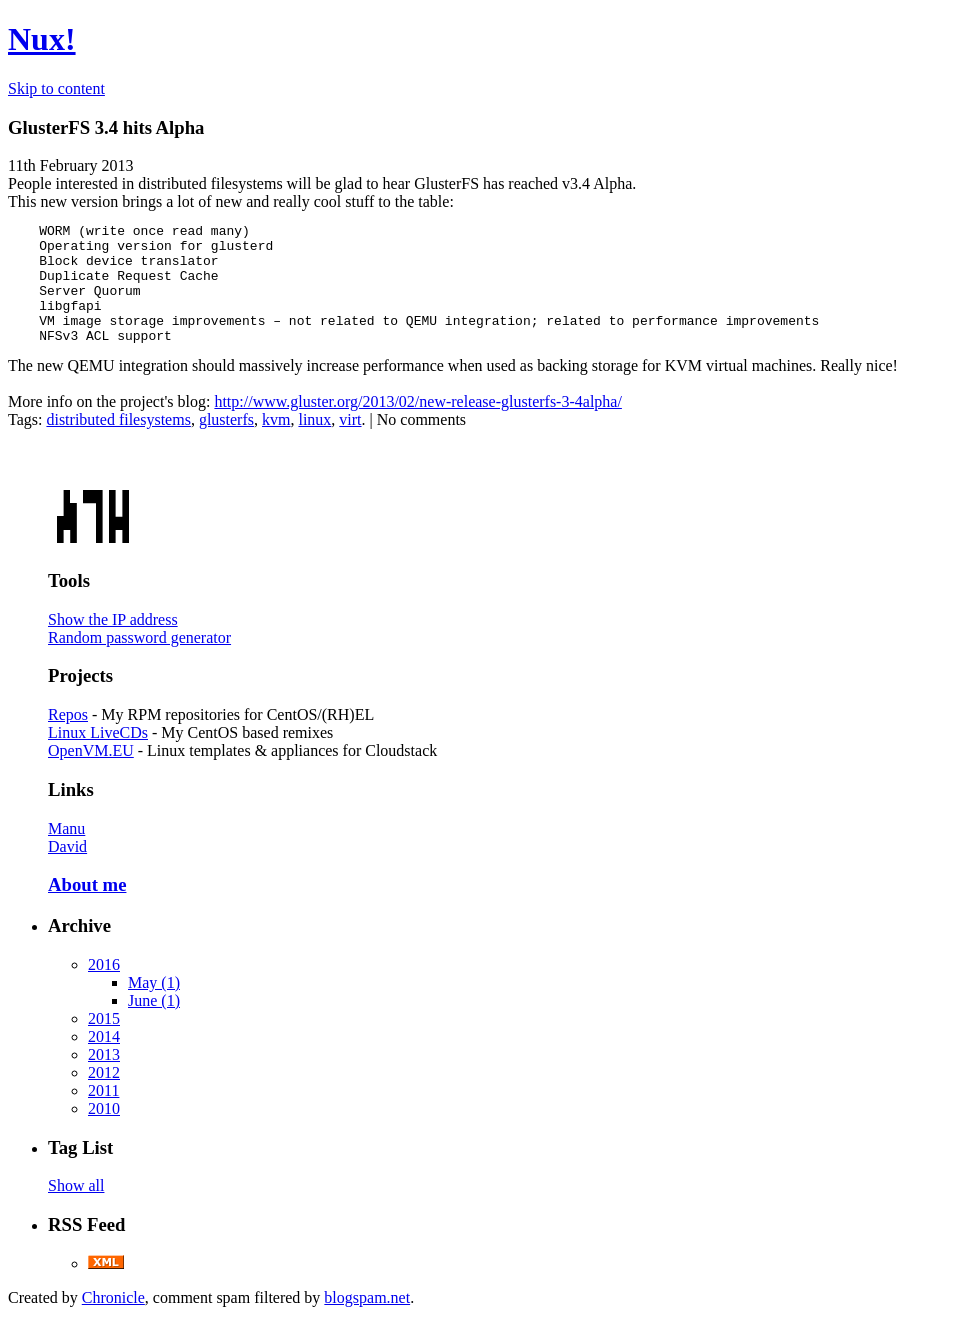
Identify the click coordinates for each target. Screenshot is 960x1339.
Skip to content (56, 88)
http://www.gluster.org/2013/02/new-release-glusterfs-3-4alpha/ (417, 425)
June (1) (154, 1024)
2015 (104, 1042)
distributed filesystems (118, 443)
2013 (104, 1078)
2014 (104, 1060)
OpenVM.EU (91, 774)
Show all (76, 1209)
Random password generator (139, 661)
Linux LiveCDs (98, 756)
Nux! (42, 39)
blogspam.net (367, 1321)
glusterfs (226, 443)
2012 (104, 1096)
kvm (276, 443)
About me (87, 908)
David (67, 870)
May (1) (154, 1006)
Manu (66, 852)
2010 (104, 1132)
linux (314, 443)
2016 (104, 988)
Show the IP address (113, 643)
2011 (103, 1114)
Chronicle (113, 1321)
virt (350, 443)
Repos (68, 738)
